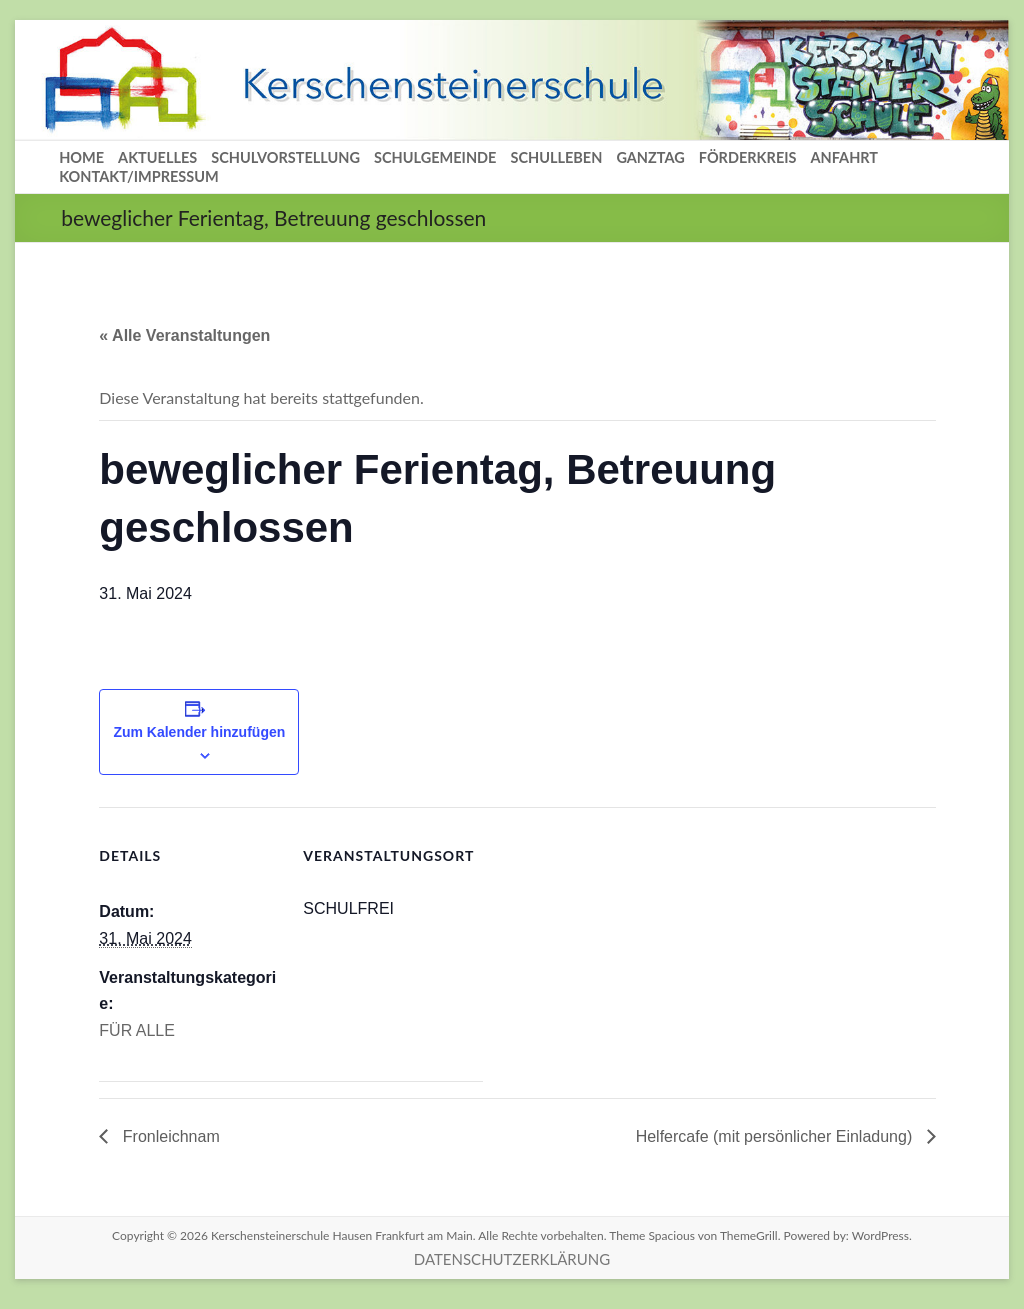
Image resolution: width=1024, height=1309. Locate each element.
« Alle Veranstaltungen (184, 335)
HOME (81, 157)
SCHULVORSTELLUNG (285, 157)
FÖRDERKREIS (748, 157)
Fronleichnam (168, 1136)
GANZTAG (650, 157)
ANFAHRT (844, 157)
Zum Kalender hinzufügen (199, 732)
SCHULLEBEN (556, 157)
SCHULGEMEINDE (435, 157)
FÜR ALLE (137, 1030)
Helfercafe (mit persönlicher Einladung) (776, 1136)
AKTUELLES (157, 157)
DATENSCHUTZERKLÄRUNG (512, 1259)
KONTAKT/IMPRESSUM (139, 176)
